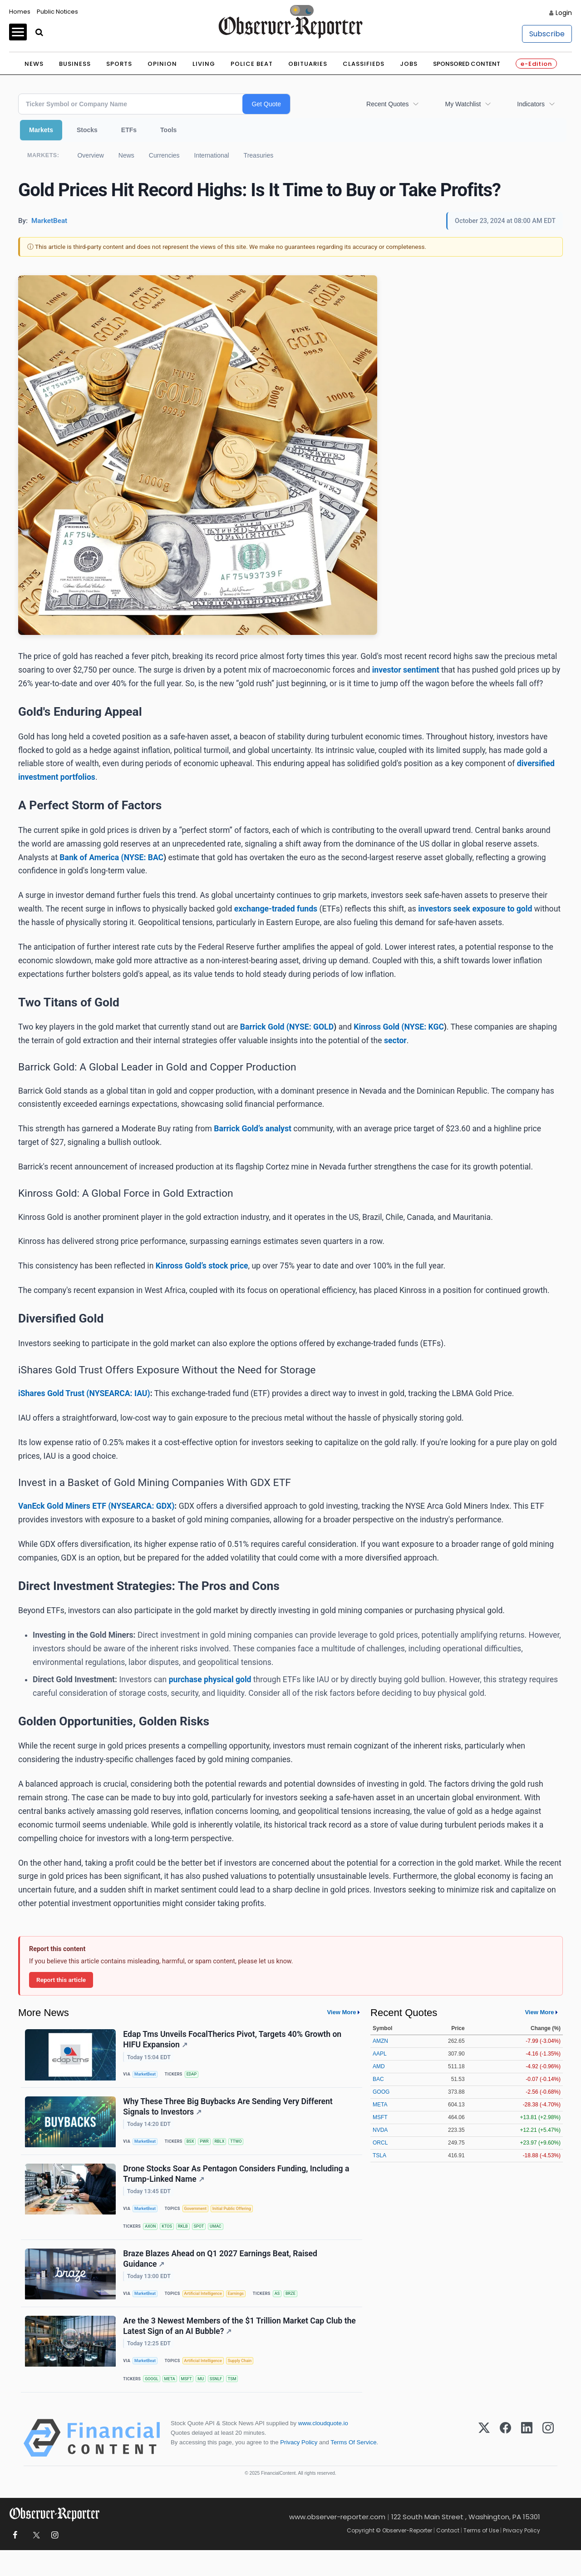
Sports (119, 63)
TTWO (244, 2147)
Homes (19, 11)
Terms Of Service (353, 2468)
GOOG (381, 2092)
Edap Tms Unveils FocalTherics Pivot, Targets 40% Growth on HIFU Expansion (233, 2041)
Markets (41, 130)
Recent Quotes (387, 104)
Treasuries (259, 155)
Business (75, 63)
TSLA (379, 2155)
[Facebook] (505, 2463)
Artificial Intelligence (208, 2310)
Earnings (243, 2310)
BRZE (301, 2310)
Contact (447, 2556)
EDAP (195, 2076)
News (34, 63)
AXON (152, 2238)
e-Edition (536, 63)
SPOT (205, 2238)
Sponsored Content (466, 63)
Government (200, 2219)
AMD (379, 2066)
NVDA (380, 2130)
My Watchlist (463, 104)
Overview (90, 155)
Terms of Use (481, 2556)
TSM (241, 2401)
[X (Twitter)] (484, 2463)
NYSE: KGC (423, 1026)
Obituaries (307, 63)
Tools (168, 130)
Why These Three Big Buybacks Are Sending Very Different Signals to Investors (229, 2112)
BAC (378, 2079)
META (173, 2401)
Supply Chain (247, 2382)
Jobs (409, 63)
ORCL (380, 2143)
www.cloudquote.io (323, 2449)
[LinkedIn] (526, 2463)
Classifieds (363, 63)
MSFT (191, 2401)
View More (341, 2012)
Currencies (164, 155)
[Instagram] (548, 2463)
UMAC (223, 2238)
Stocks (87, 130)
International (211, 155)
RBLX (226, 2147)
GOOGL (154, 2401)
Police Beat (252, 63)
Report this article (61, 1979)
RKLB (187, 2238)
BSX (194, 2147)
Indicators (531, 104)
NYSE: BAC (143, 857)
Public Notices (57, 11)
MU (207, 2401)
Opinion (162, 63)
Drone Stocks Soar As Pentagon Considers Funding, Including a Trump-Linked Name (237, 2184)
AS (286, 2310)
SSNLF (224, 2401)
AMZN (380, 2041)
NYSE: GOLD (311, 1026)
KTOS (170, 2238)
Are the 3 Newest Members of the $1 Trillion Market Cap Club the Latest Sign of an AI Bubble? (234, 2347)
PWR (210, 2147)
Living (203, 63)
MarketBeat (147, 2076)
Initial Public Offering (238, 2219)
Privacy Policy (298, 2468)
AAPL (380, 2054)
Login (564, 12)
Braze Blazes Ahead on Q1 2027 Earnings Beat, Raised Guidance (221, 2275)
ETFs (129, 130)
